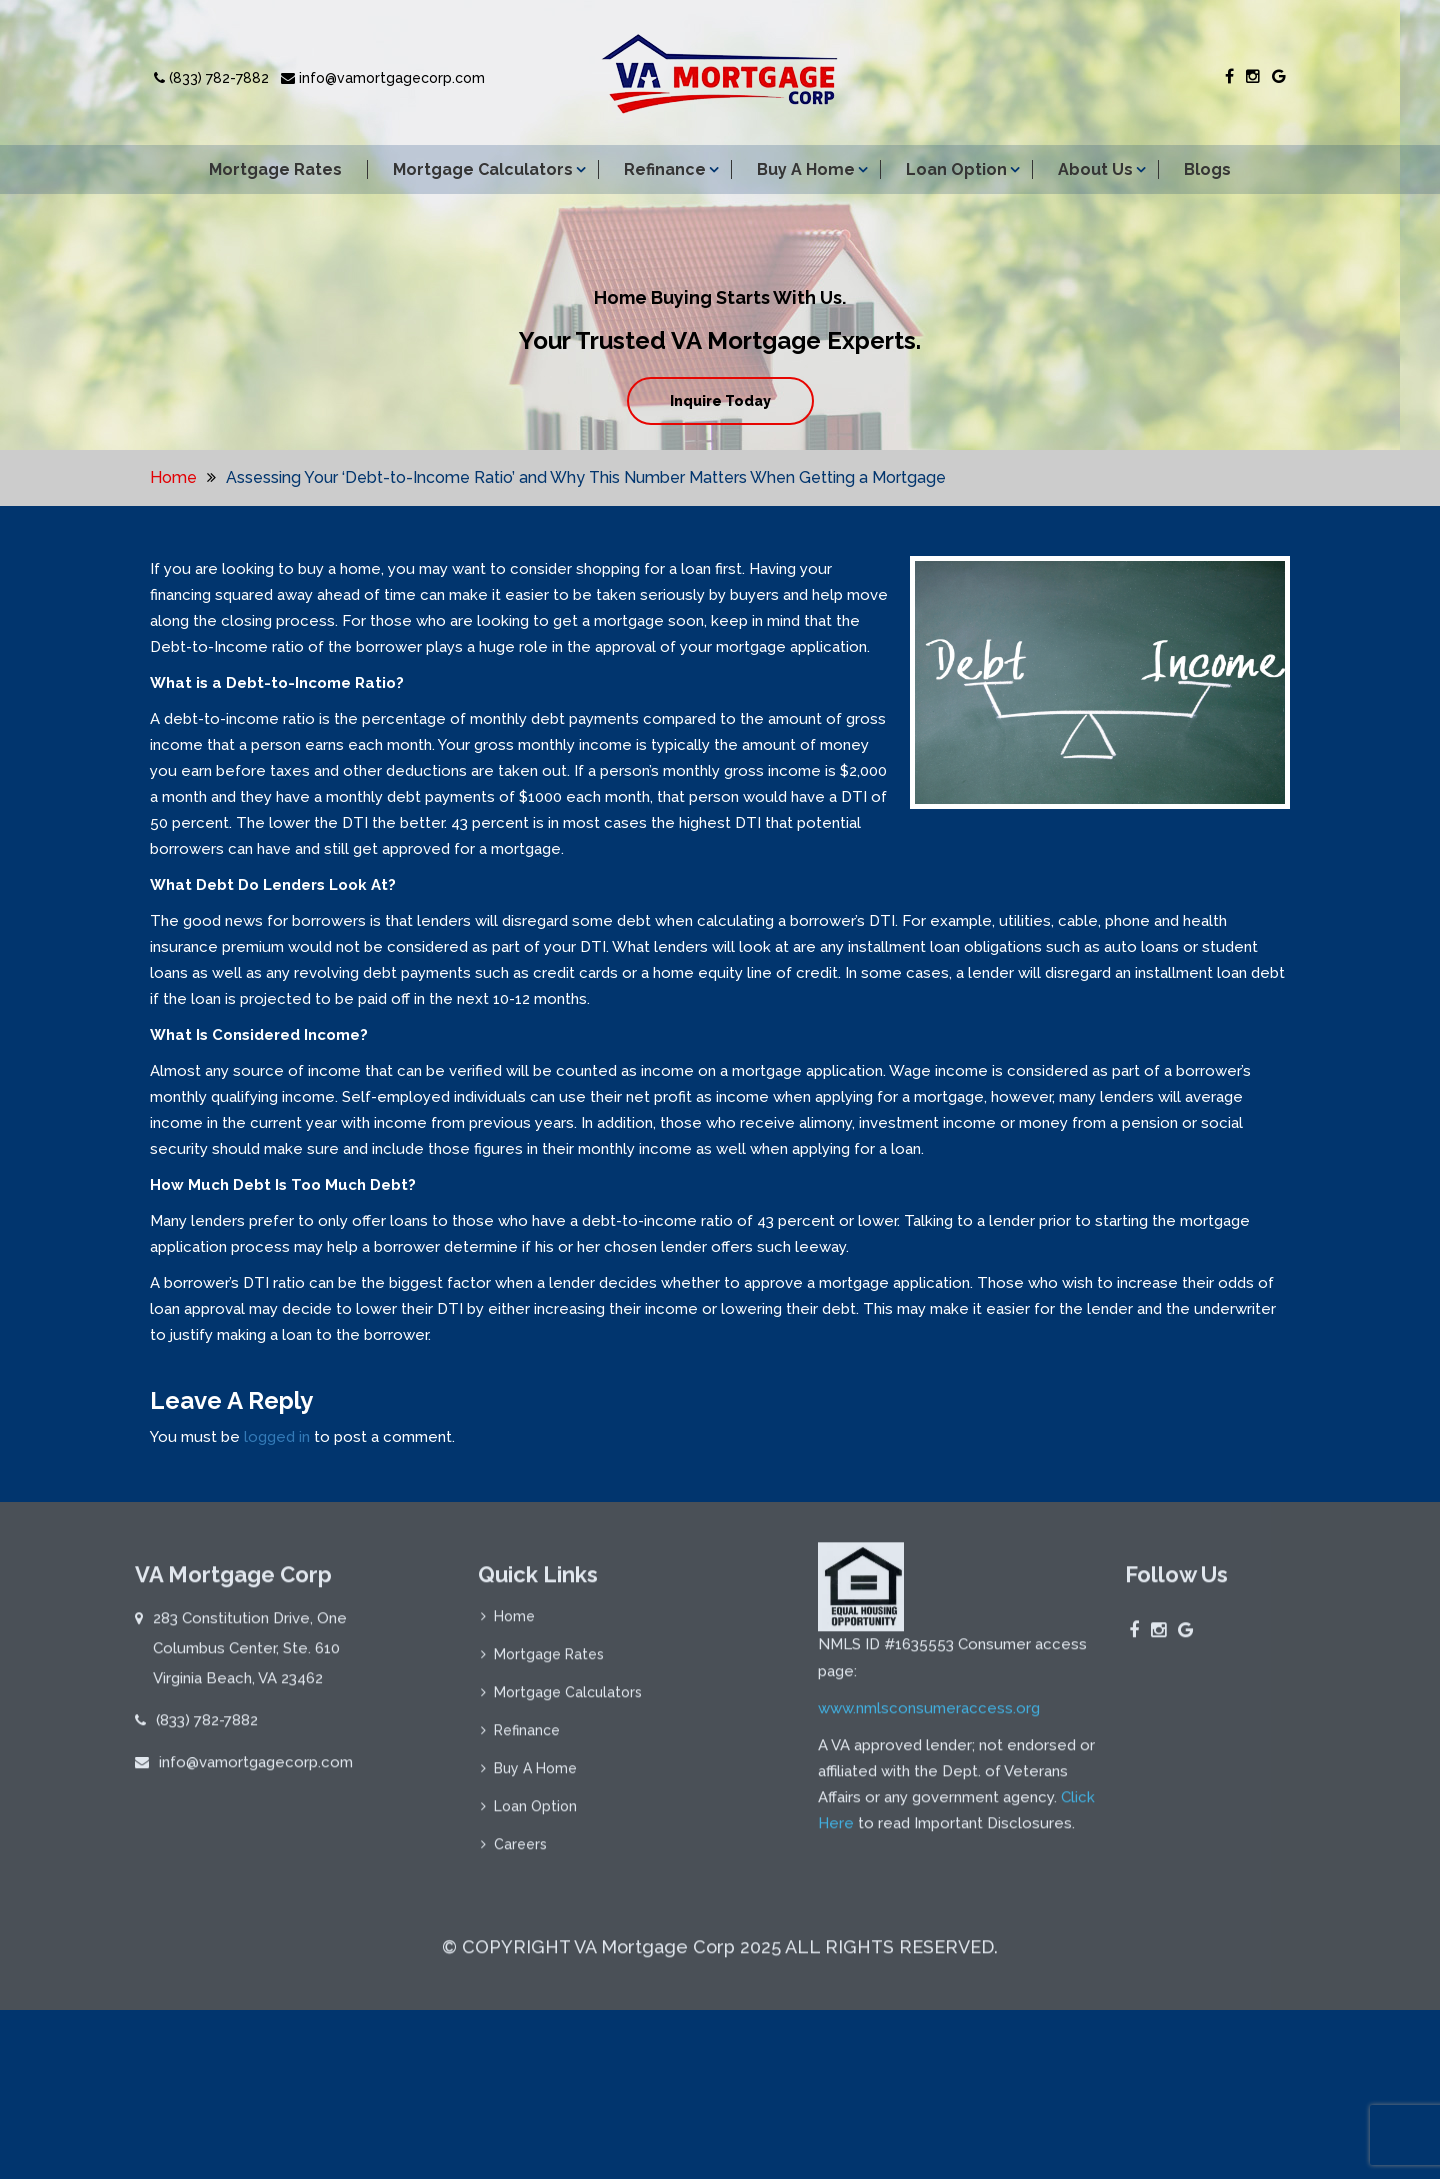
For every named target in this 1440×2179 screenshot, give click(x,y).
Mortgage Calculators (483, 169)
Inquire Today (720, 401)
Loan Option (956, 169)
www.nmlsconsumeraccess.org (929, 1716)
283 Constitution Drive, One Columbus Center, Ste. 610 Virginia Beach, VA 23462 (250, 1655)
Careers (520, 1851)
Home (173, 477)
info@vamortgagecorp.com (383, 78)
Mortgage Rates (275, 169)
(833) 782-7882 (211, 78)
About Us (1095, 169)
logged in (277, 1437)
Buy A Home (806, 169)
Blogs (1207, 169)
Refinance (665, 169)
